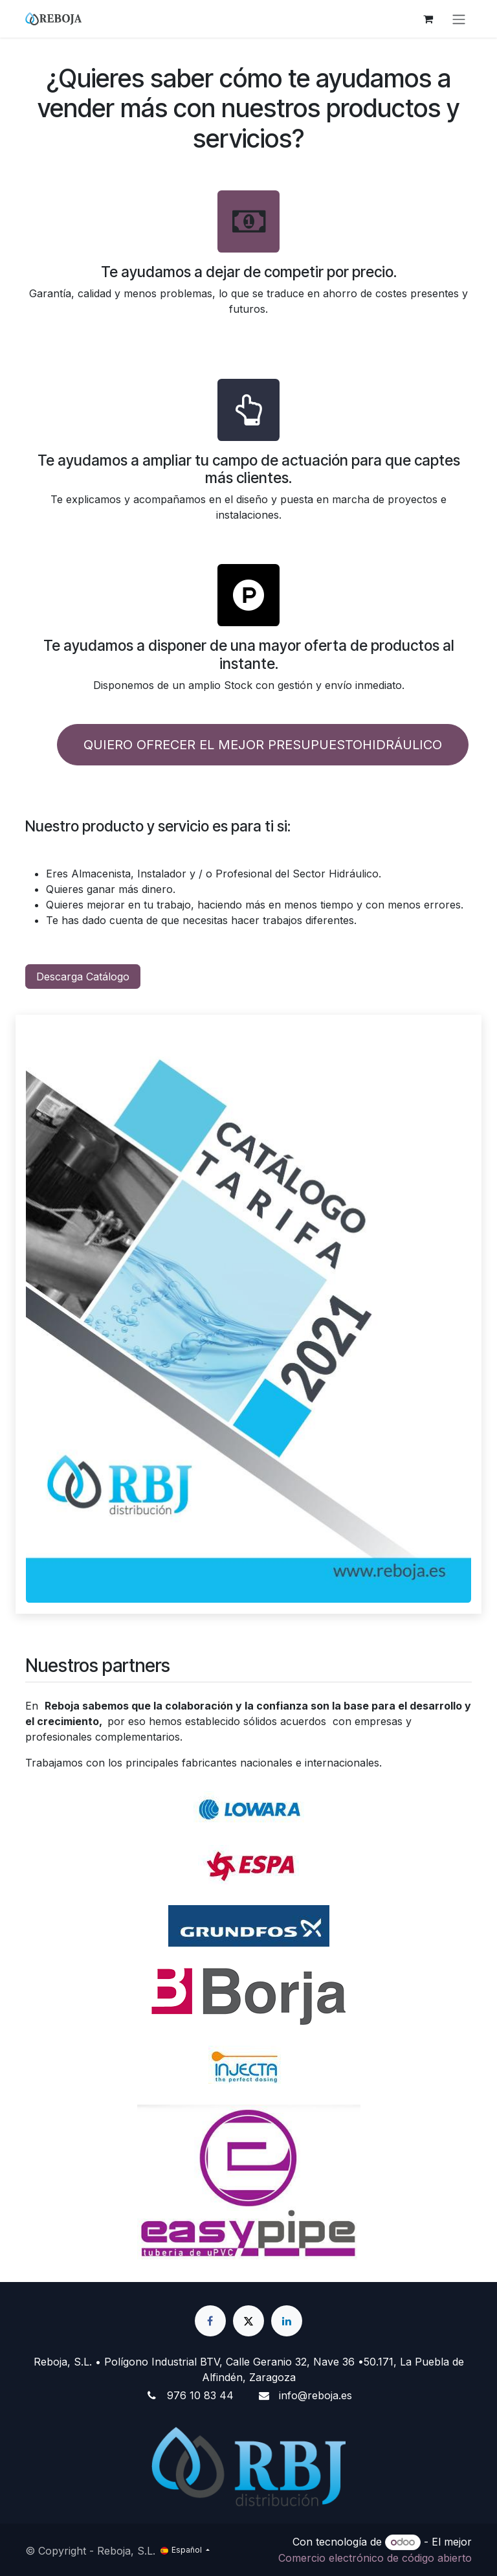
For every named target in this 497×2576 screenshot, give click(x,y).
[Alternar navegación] (459, 18)
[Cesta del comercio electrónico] (428, 19)
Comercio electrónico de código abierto (375, 2557)
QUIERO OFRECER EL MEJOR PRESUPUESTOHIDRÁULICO (262, 744)
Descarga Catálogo (82, 976)
